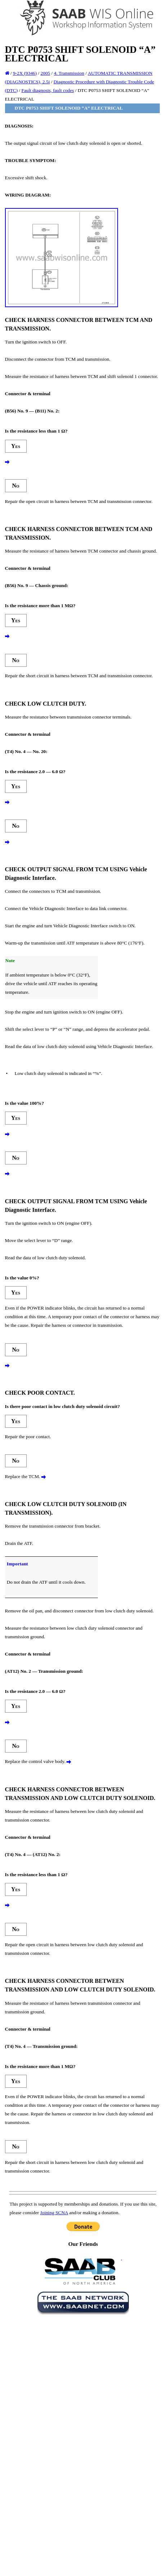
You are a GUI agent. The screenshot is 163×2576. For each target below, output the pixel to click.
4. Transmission (69, 73)
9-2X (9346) (25, 73)
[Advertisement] (71, 2388)
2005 (45, 73)
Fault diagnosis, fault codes (48, 90)
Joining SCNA (54, 2212)
